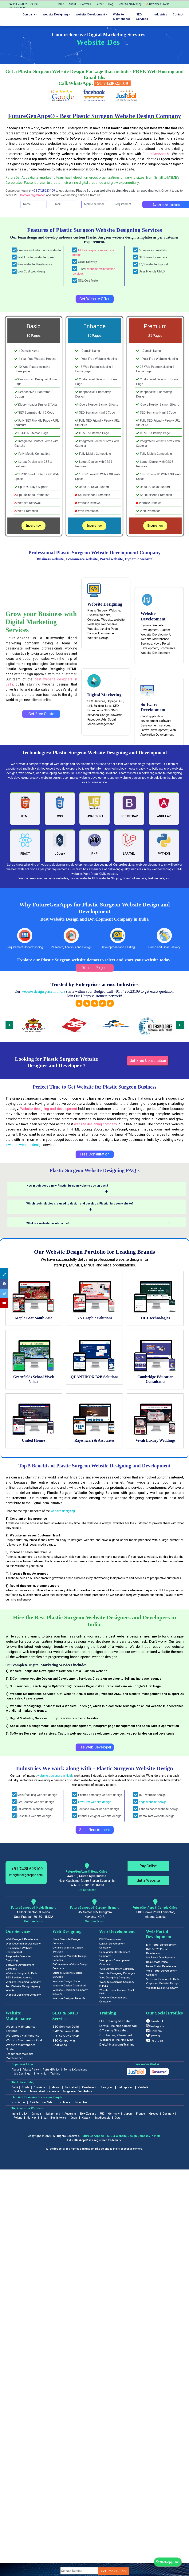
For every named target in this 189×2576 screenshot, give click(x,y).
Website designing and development (48, 1108)
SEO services (142, 16)
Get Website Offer (94, 299)
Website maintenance (122, 16)
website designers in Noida (55, 1775)
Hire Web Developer (95, 1747)
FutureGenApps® (156, 154)
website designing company (95, 1124)
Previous (10, 1025)
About (72, 4)
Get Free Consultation (147, 1060)
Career (100, 4)
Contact (178, 14)
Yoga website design (153, 1802)
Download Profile (157, 4)
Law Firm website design (94, 1802)
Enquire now (33, 525)
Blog (110, 4)
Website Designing (55, 14)
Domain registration (32, 195)
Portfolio (86, 4)
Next (180, 1025)
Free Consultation (94, 1154)
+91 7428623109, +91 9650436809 (24, 6)
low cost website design (24, 1144)
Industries (160, 14)
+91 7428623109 (111, 83)
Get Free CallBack (113, 2571)
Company (28, 14)
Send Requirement (94, 1830)
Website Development (90, 14)
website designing (63, 1511)
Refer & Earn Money (129, 4)
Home (60, 4)
